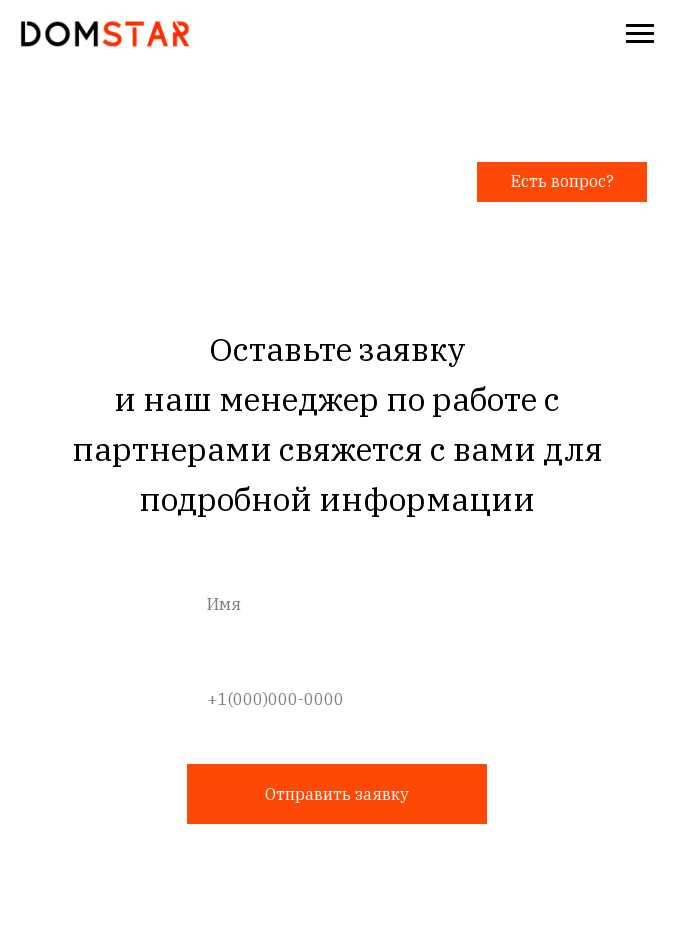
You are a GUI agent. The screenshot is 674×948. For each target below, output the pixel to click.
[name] (337, 604)
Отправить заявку (337, 794)
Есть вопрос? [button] (562, 181)
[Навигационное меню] (640, 34)
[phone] (337, 699)
